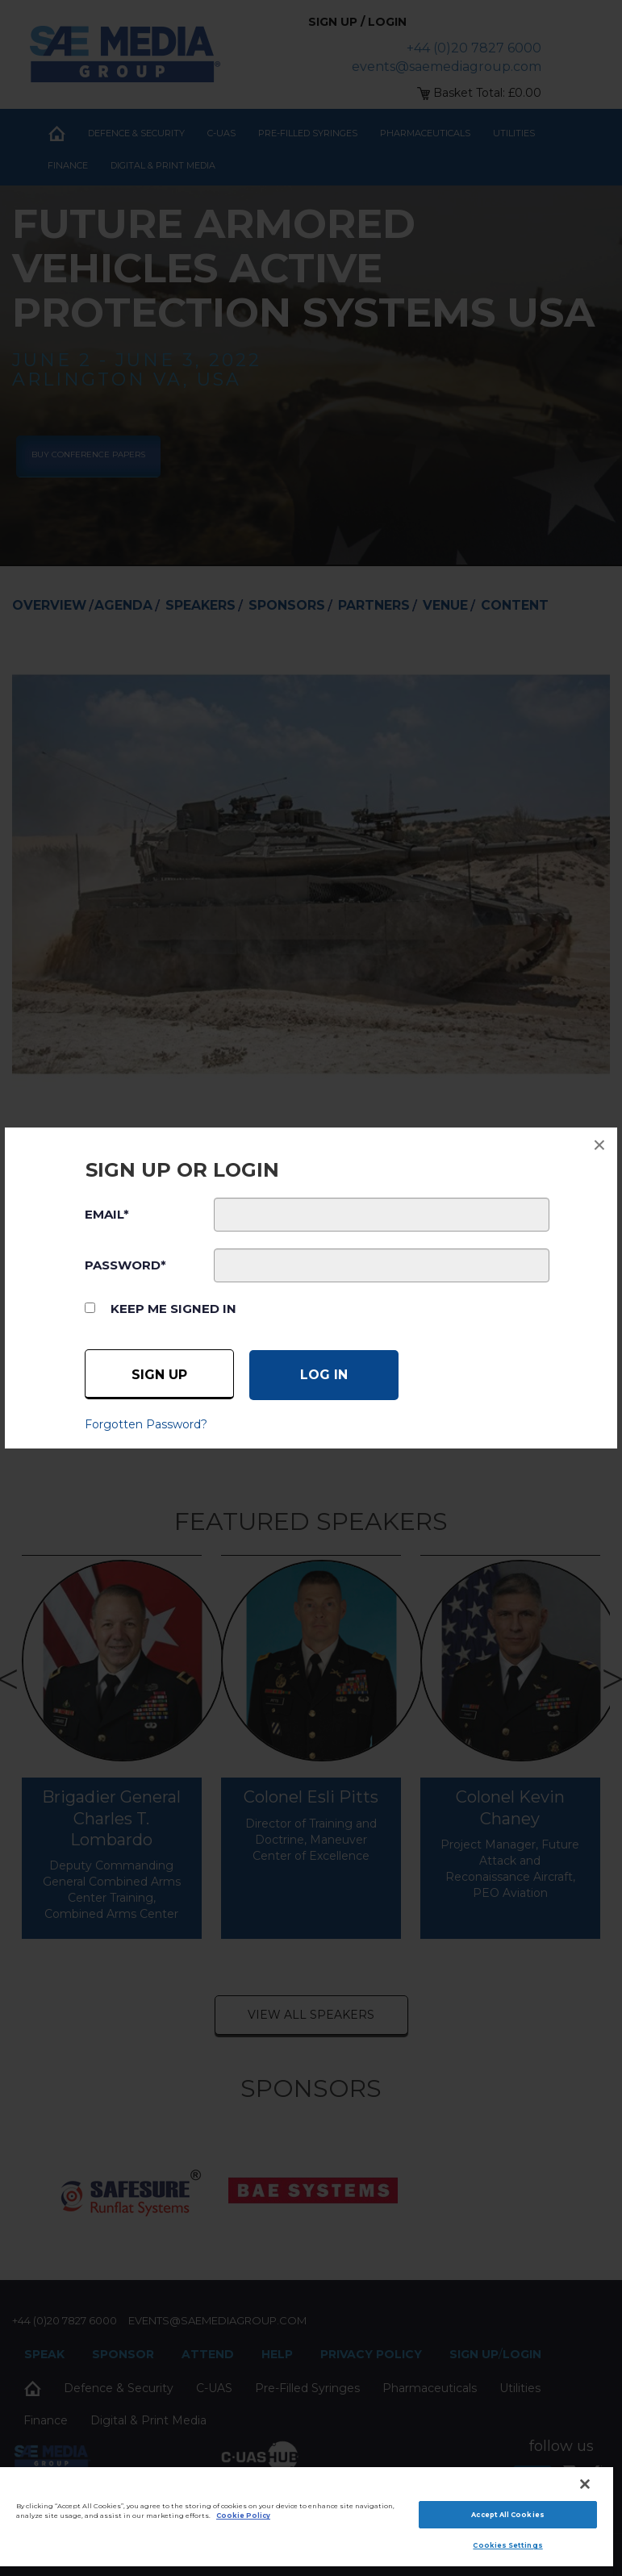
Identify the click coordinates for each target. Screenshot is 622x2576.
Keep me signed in (173, 1308)
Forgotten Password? (146, 1424)
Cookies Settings (507, 2545)
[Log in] (324, 1375)
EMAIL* (107, 1214)
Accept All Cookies (507, 2515)
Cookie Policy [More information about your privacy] (243, 2515)
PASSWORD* (125, 1265)
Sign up (159, 1374)
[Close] (585, 2484)
